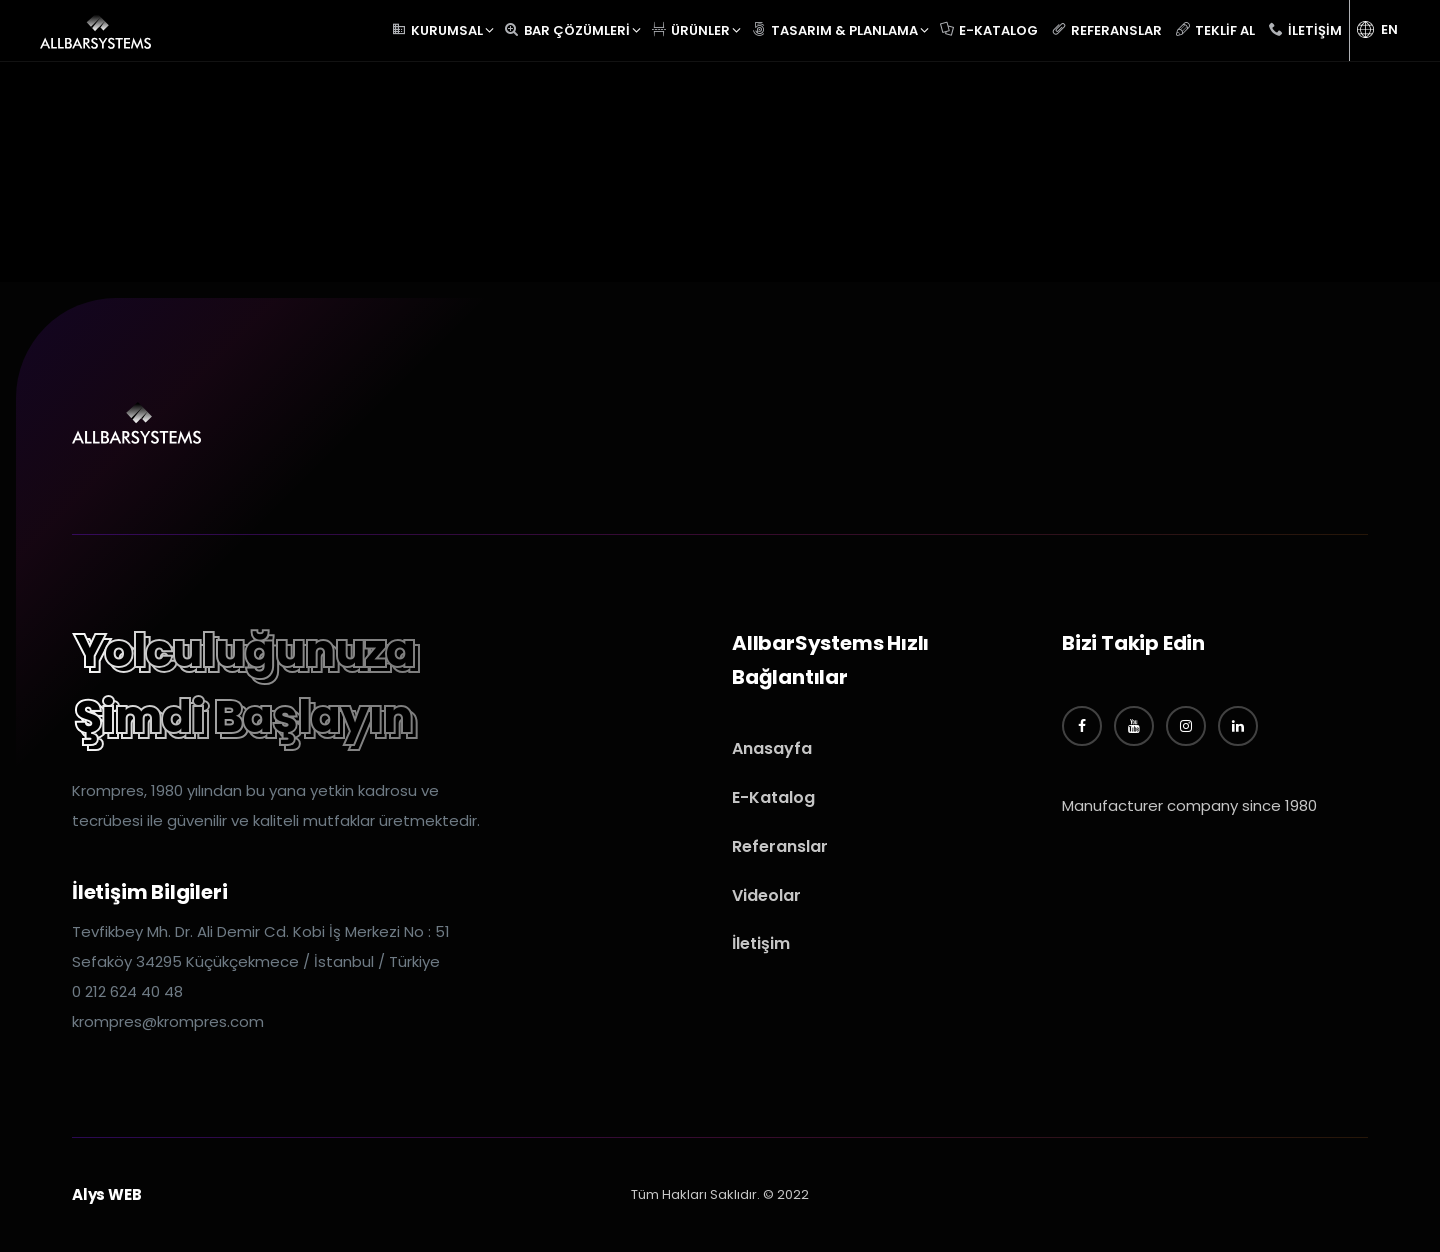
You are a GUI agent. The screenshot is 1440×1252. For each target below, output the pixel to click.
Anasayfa (772, 748)
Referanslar (780, 846)
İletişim (761, 943)
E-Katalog (773, 797)
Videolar (766, 895)
